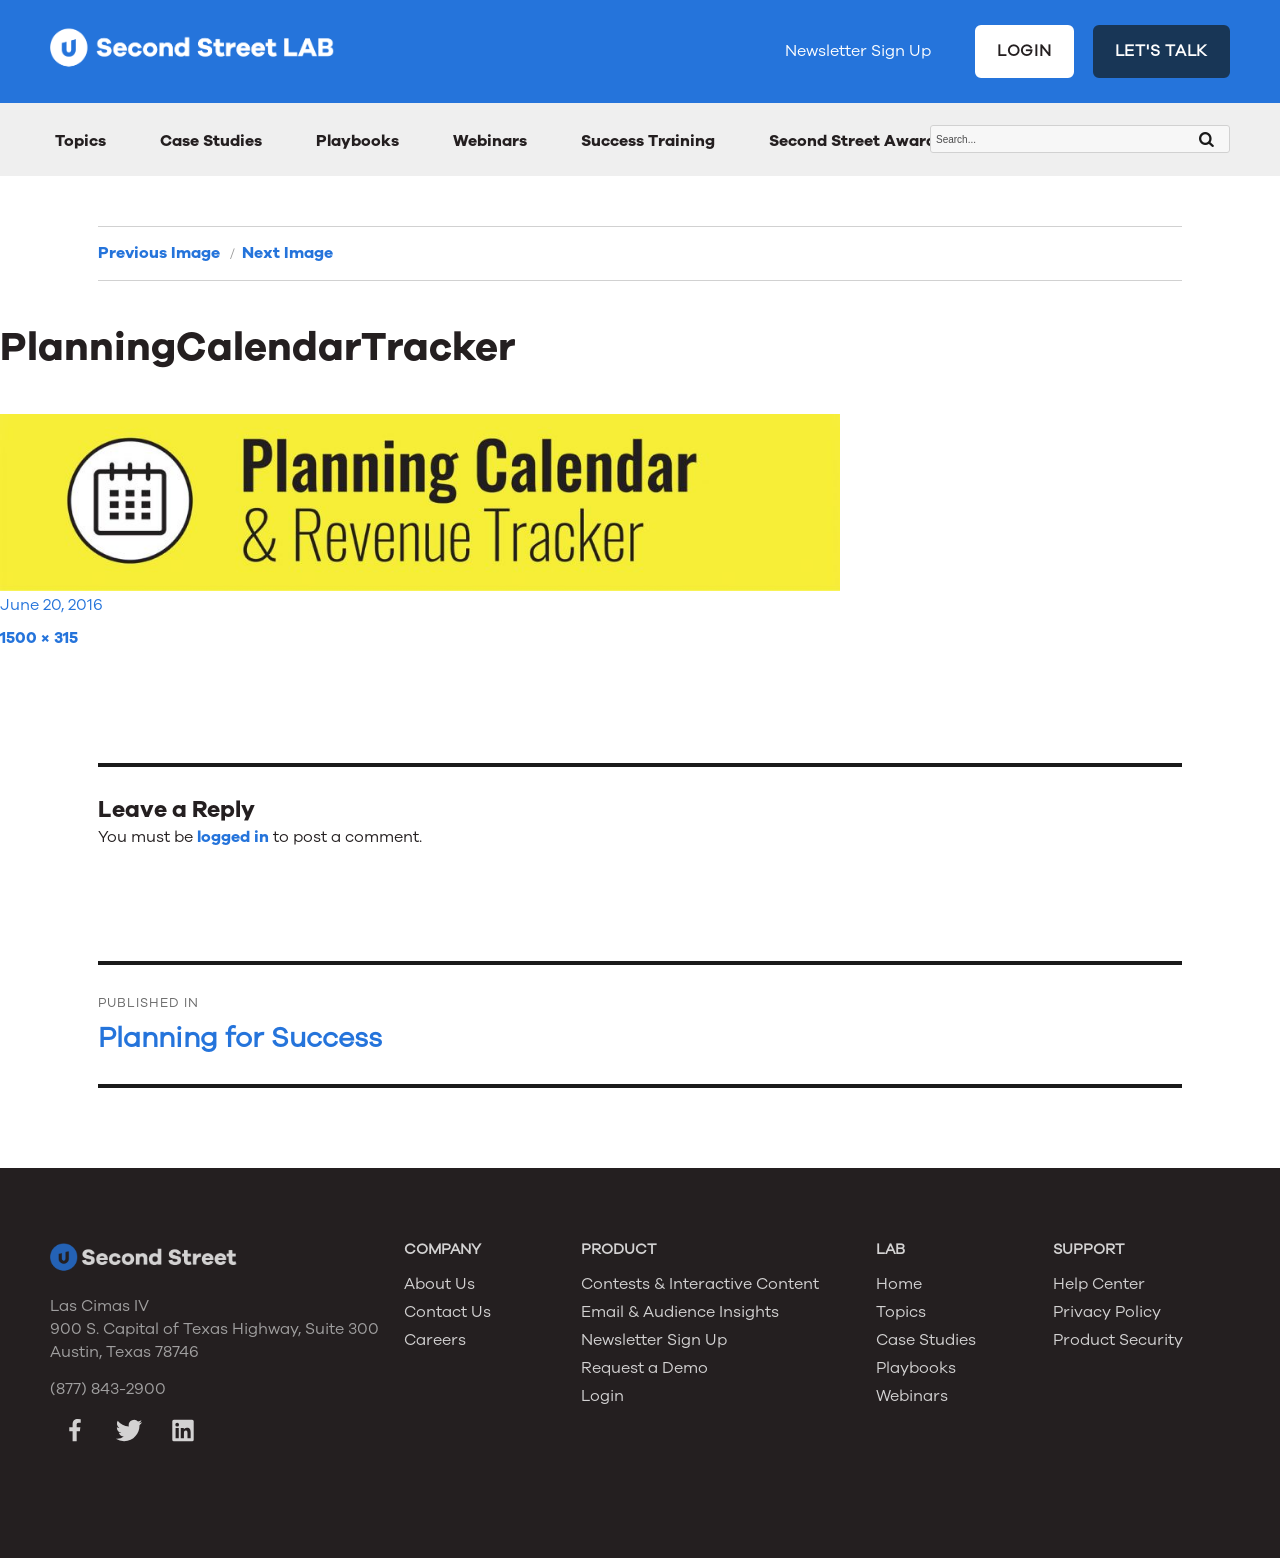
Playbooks (357, 141)
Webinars (490, 141)
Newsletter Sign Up (858, 51)
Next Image (287, 253)
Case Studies (211, 141)
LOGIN (1024, 51)
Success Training (648, 141)
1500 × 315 (39, 638)
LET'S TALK (1162, 51)
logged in (233, 837)
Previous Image (159, 253)
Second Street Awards (856, 141)
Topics (80, 141)
